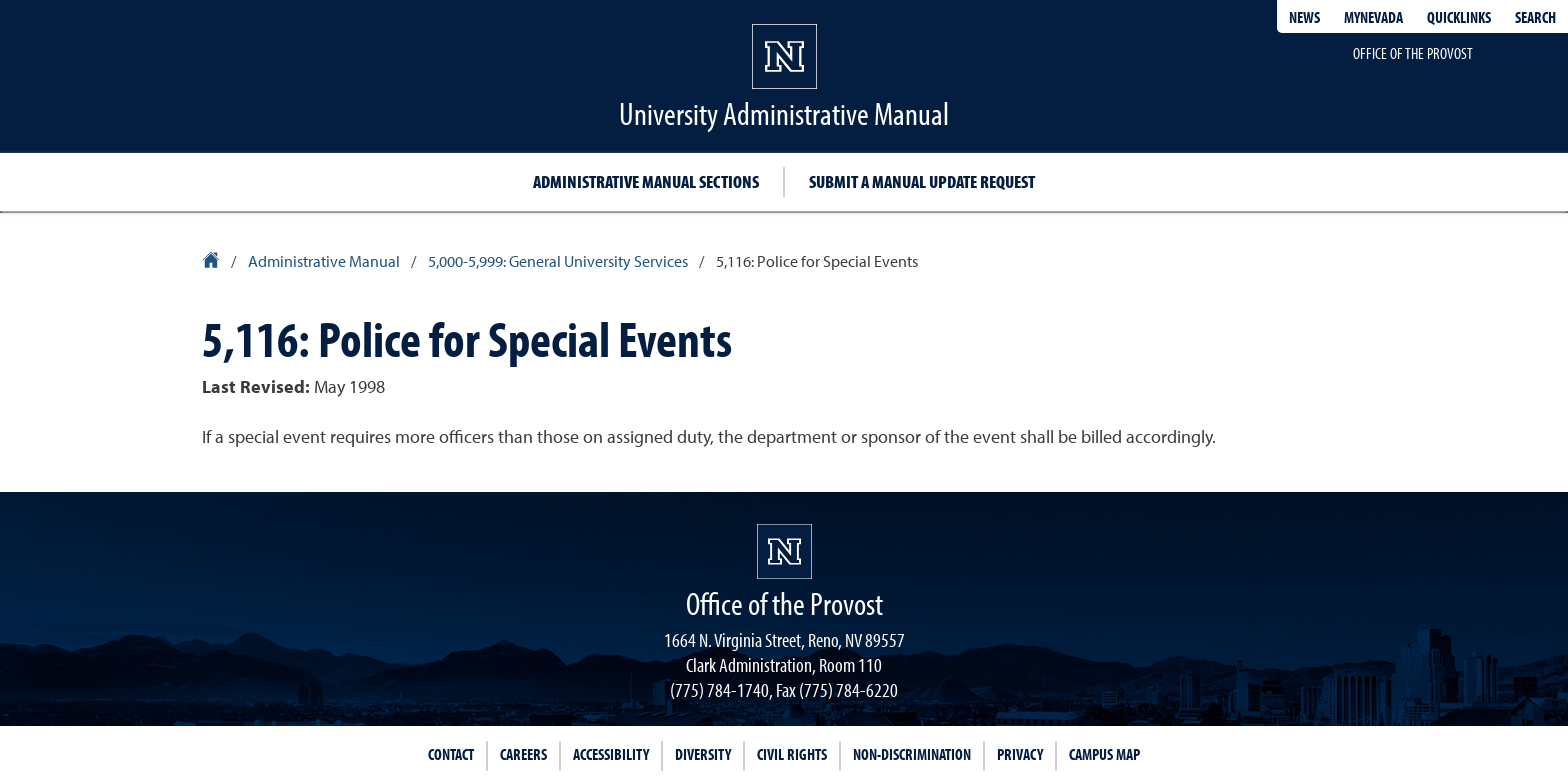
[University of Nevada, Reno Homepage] (784, 551)
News (1304, 17)
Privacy (1020, 754)
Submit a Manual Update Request (922, 181)
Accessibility (611, 754)
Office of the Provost (1413, 53)
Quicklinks (1459, 17)
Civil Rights (792, 754)
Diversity (703, 754)
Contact (451, 754)
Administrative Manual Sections (646, 181)
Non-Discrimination (912, 754)
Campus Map (1104, 754)
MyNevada (1373, 17)
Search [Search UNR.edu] (1535, 17)
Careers (523, 754)
